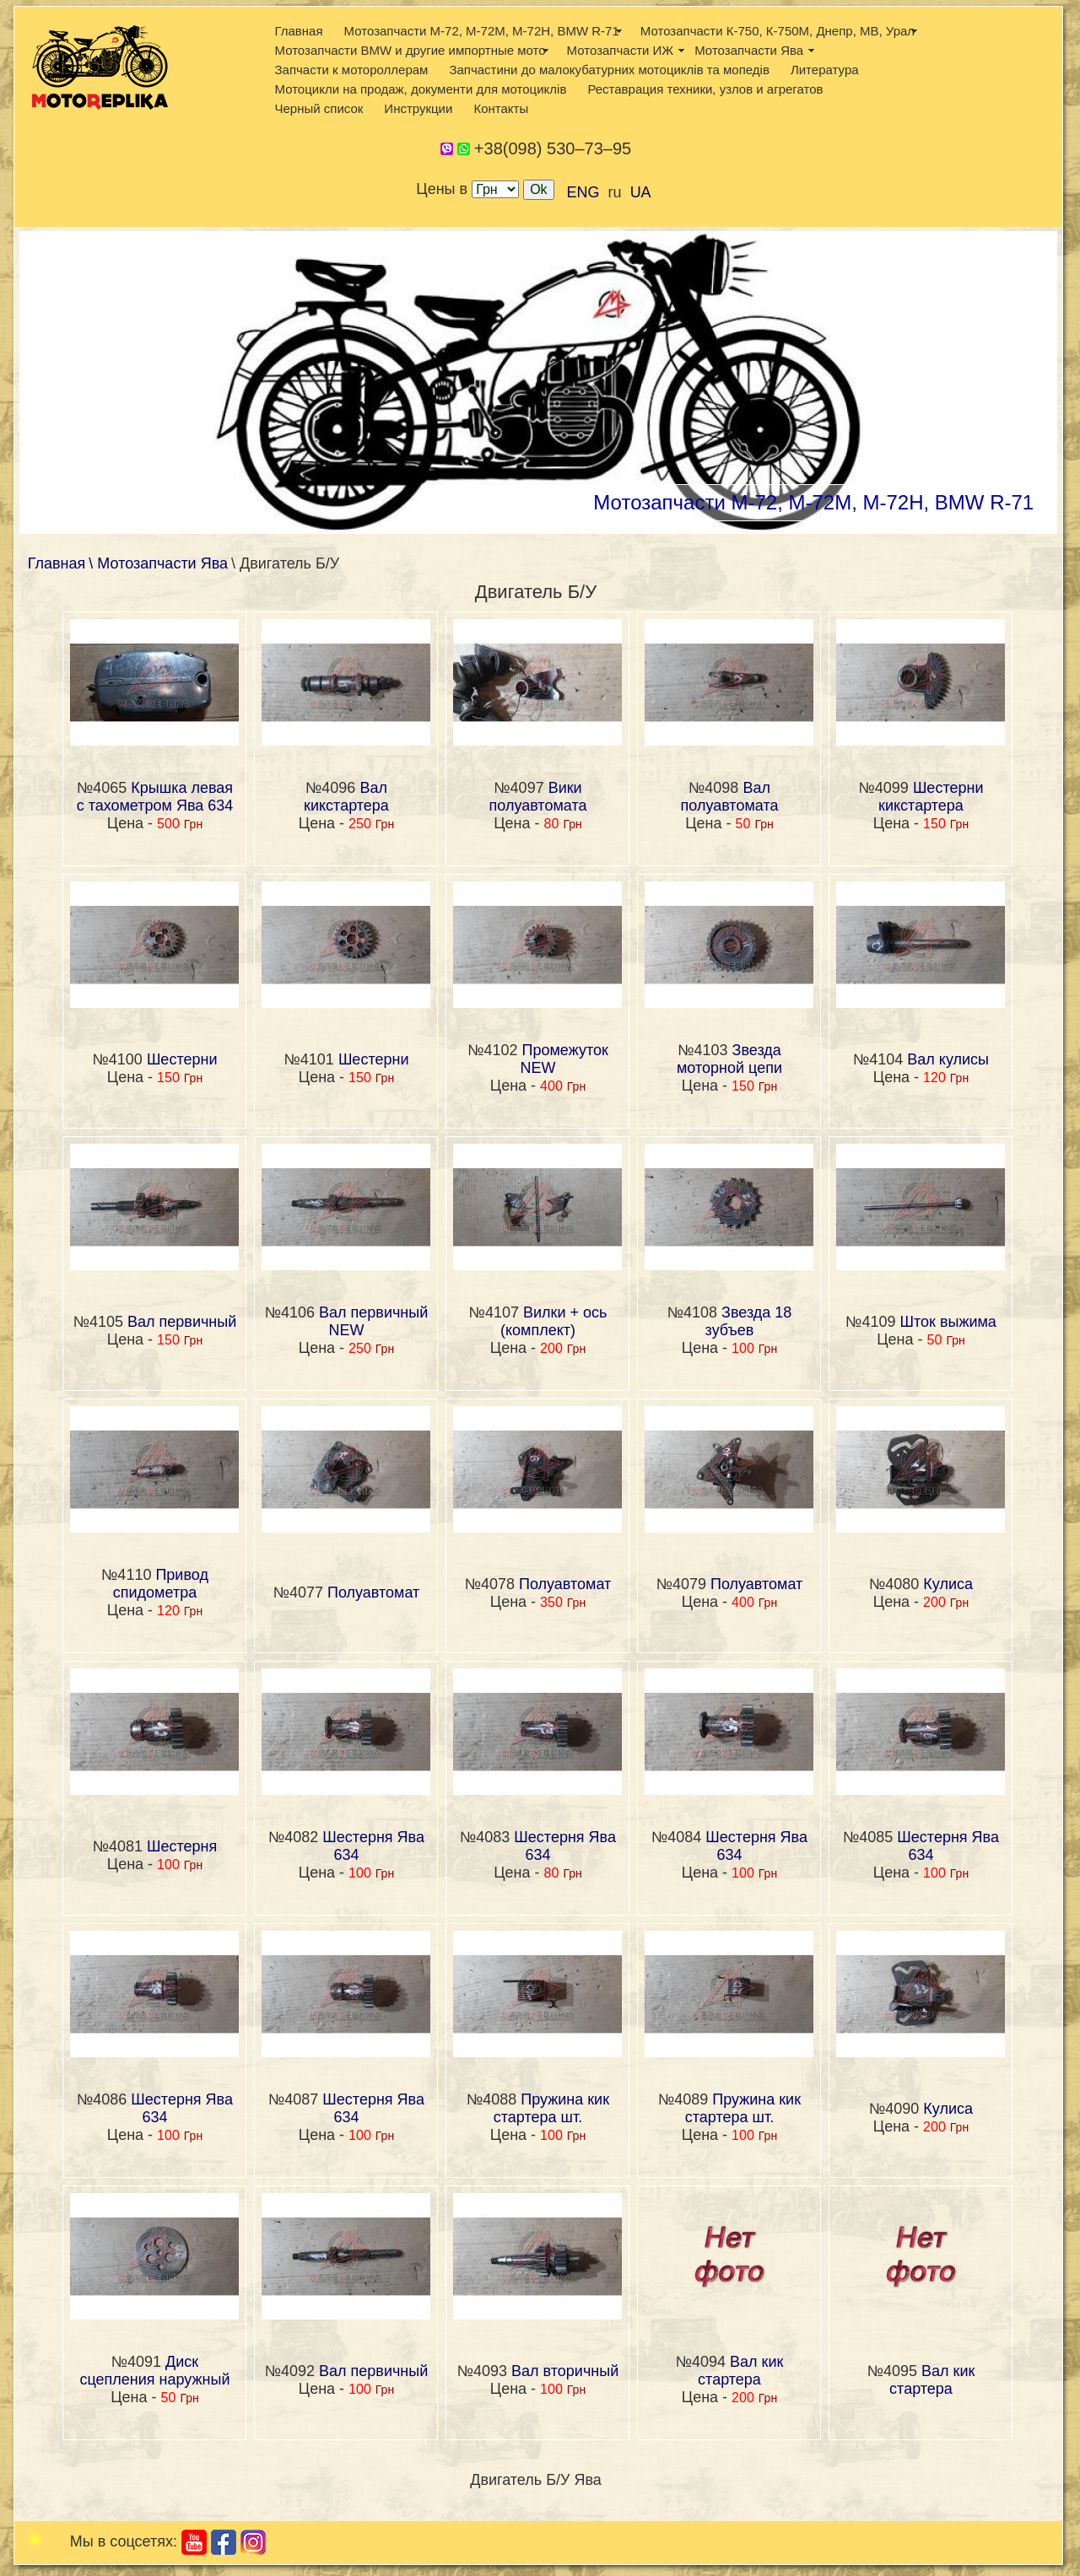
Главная (298, 31)
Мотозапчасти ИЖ (620, 50)
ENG (583, 192)
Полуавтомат (373, 1592)
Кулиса (948, 1584)
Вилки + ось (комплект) (553, 1321)
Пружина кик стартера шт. (551, 2108)
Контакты (500, 108)
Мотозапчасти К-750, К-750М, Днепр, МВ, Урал (777, 31)
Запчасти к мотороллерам (351, 69)
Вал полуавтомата (730, 796)
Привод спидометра (160, 1583)
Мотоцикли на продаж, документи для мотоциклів (420, 89)
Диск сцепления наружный (154, 2370)
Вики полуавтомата (538, 796)
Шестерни (182, 1059)
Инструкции (418, 108)
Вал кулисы (948, 1059)
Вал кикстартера (346, 796)
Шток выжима (947, 1321)
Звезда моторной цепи (729, 1059)
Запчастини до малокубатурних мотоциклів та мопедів (609, 69)
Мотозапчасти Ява (748, 50)
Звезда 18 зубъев (748, 1321)
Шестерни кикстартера (930, 796)
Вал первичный (181, 1321)
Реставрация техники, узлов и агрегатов (705, 89)
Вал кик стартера (740, 2370)
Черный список (318, 108)
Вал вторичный (564, 2371)
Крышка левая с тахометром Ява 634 (155, 796)
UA (640, 192)
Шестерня (182, 1846)
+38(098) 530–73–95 (552, 148)
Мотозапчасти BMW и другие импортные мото (409, 50)
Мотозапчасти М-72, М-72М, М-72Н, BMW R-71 (481, 31)
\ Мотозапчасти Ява (158, 563)
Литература (825, 69)
